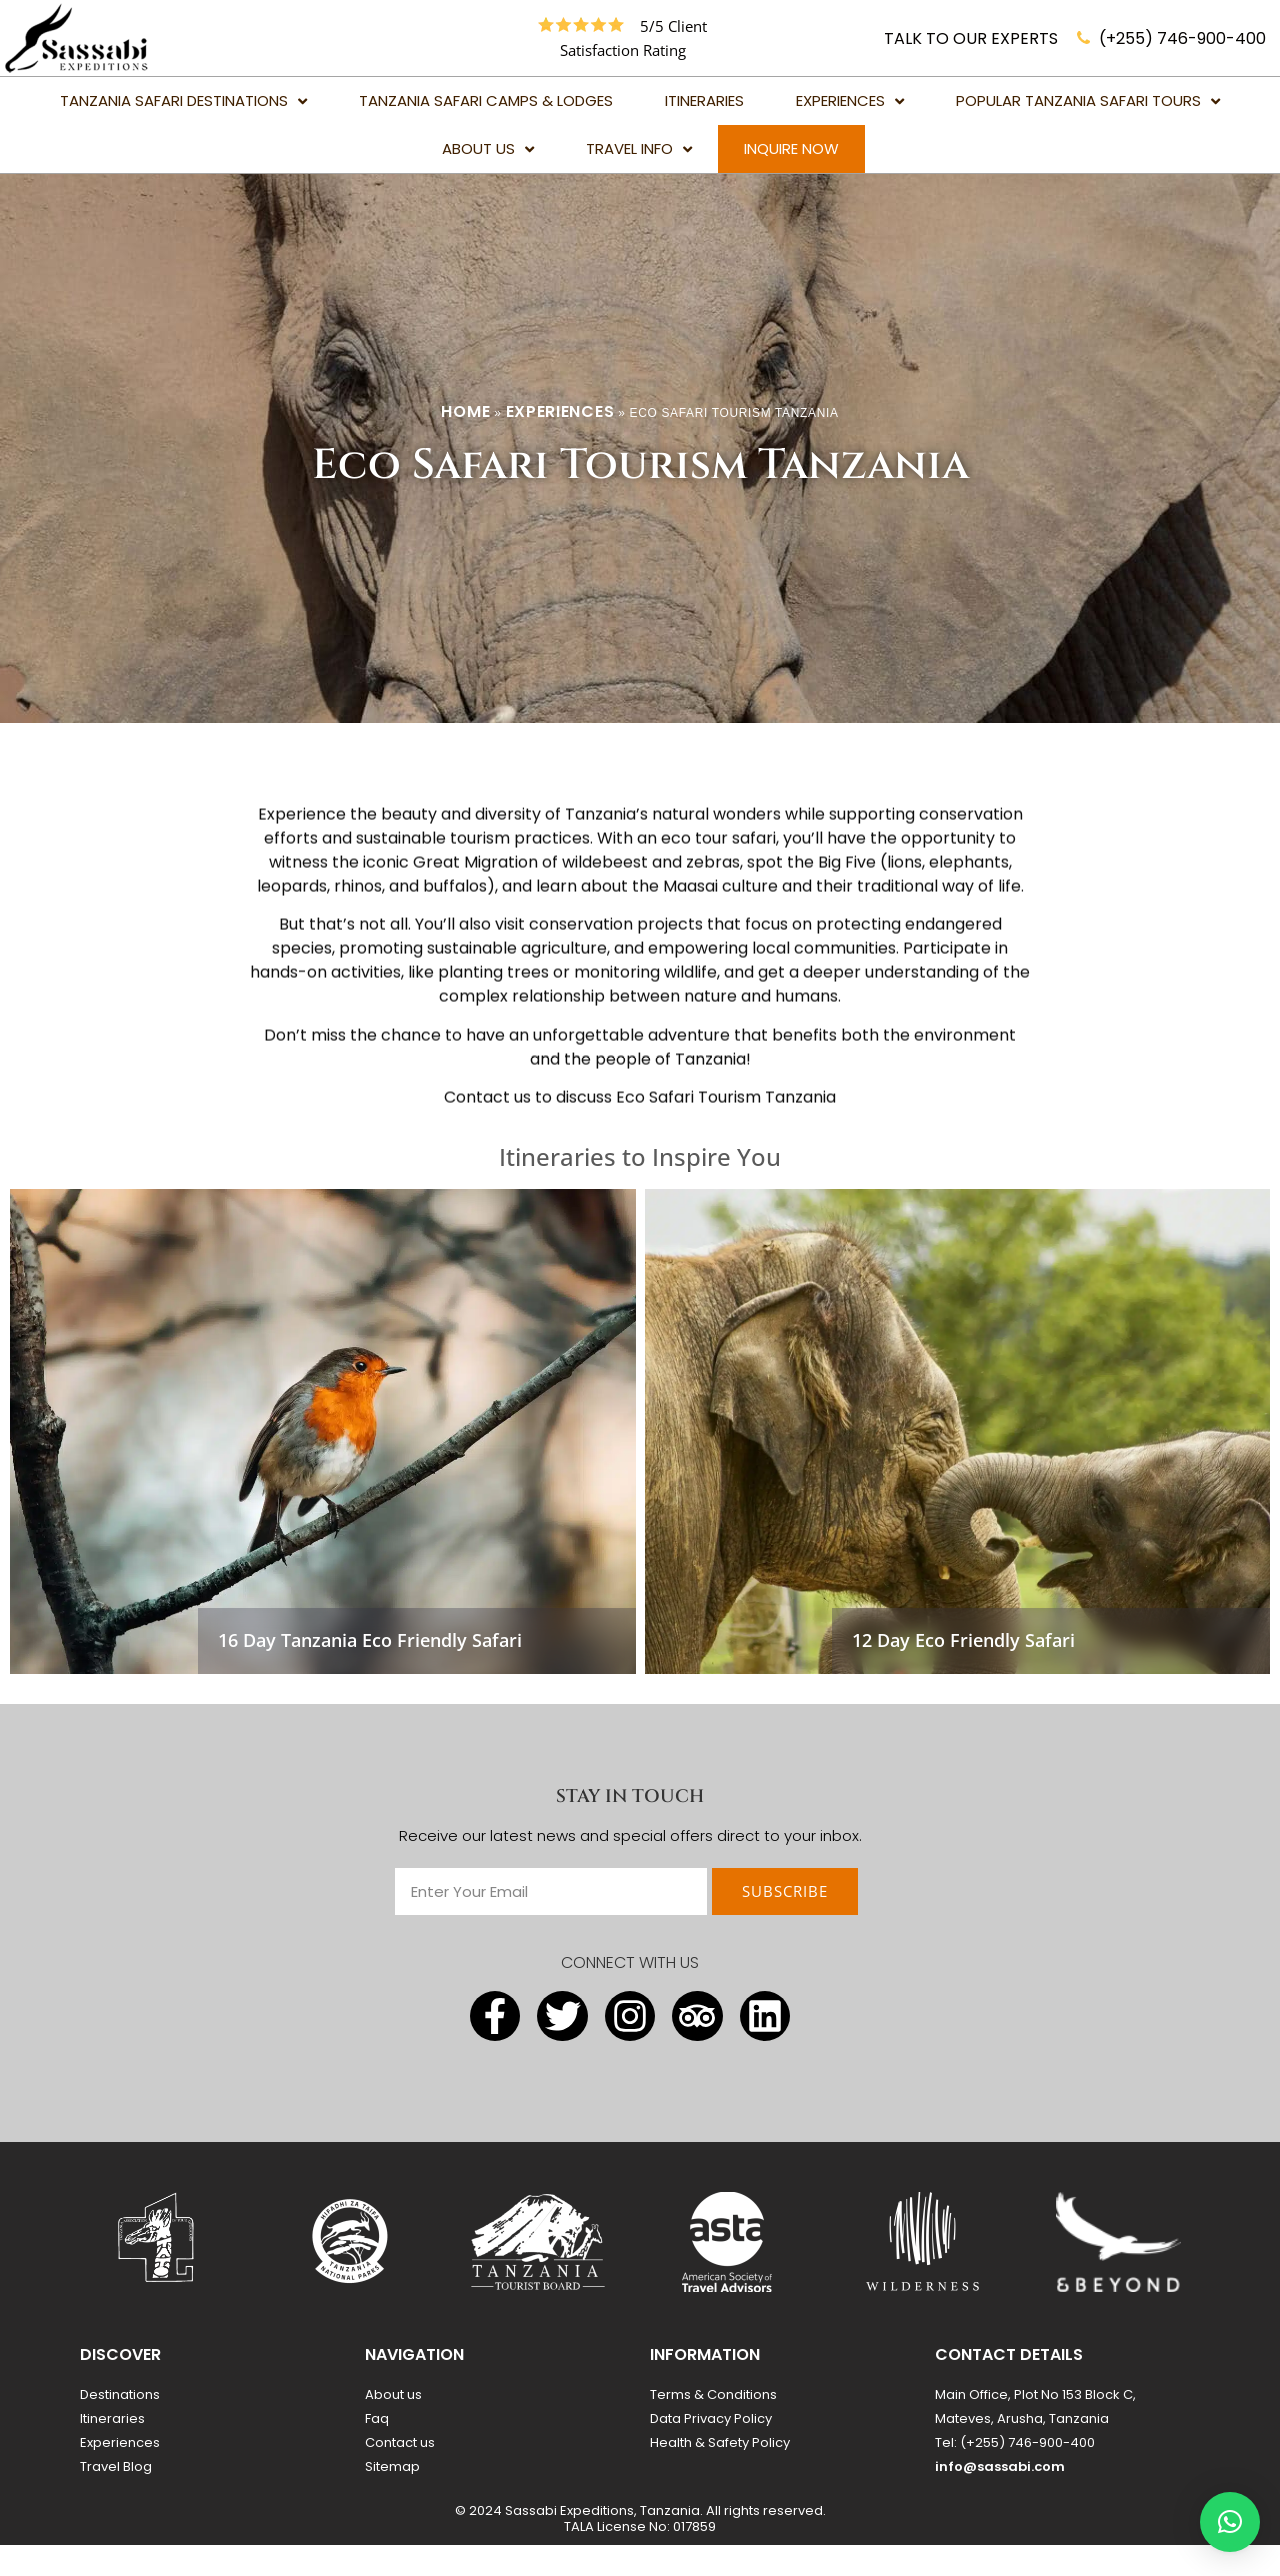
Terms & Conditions (713, 2425)
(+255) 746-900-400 (1182, 38)
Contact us (400, 2473)
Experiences (560, 442)
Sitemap (392, 2497)
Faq (377, 2449)
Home (465, 442)
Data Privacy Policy (711, 2449)
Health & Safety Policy (720, 2473)
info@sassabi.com (1000, 2497)
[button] (1230, 2522)
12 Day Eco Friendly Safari (963, 1671)
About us (393, 2425)
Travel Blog (116, 2497)
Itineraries (112, 2449)
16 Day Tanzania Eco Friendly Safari (370, 1671)
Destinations (120, 2425)
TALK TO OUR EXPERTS (971, 38)
